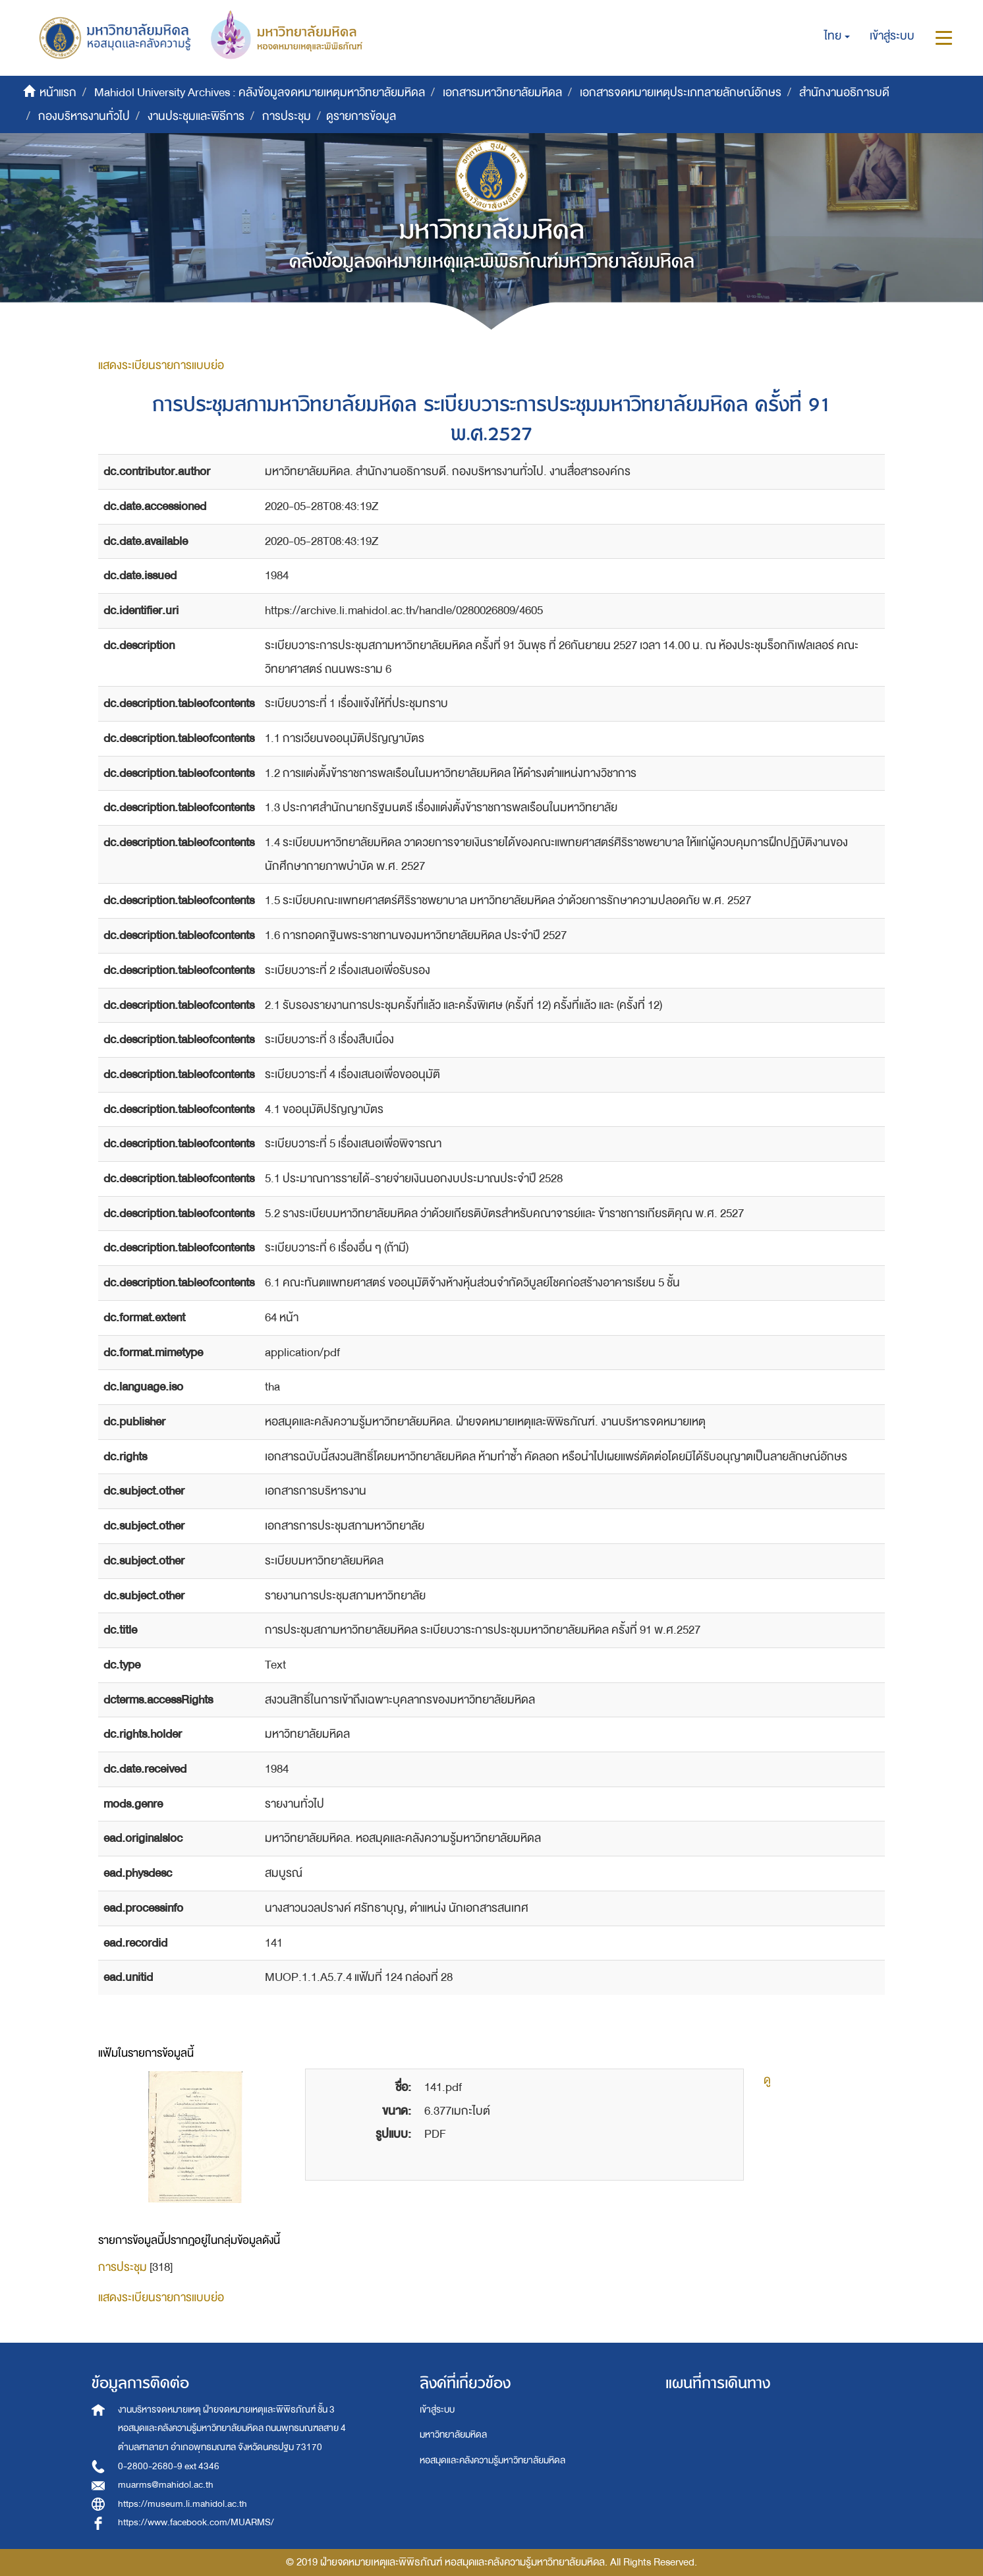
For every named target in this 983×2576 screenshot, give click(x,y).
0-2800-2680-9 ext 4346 (168, 2466)
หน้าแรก (58, 92)
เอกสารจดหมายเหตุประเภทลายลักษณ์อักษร (680, 92)
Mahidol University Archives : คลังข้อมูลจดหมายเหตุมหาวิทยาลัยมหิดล (259, 92)
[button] (837, 36)
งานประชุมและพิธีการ (196, 116)
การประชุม (286, 116)
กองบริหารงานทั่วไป (84, 116)
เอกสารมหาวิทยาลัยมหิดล (502, 92)
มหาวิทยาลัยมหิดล (453, 2434)
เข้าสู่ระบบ (437, 2409)
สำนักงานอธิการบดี (844, 92)
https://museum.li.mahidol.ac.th (182, 2504)
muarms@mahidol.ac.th (165, 2484)
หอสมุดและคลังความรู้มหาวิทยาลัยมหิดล (492, 2460)
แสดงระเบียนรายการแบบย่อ (161, 365)
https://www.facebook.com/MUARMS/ (196, 2522)
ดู (767, 2080)
